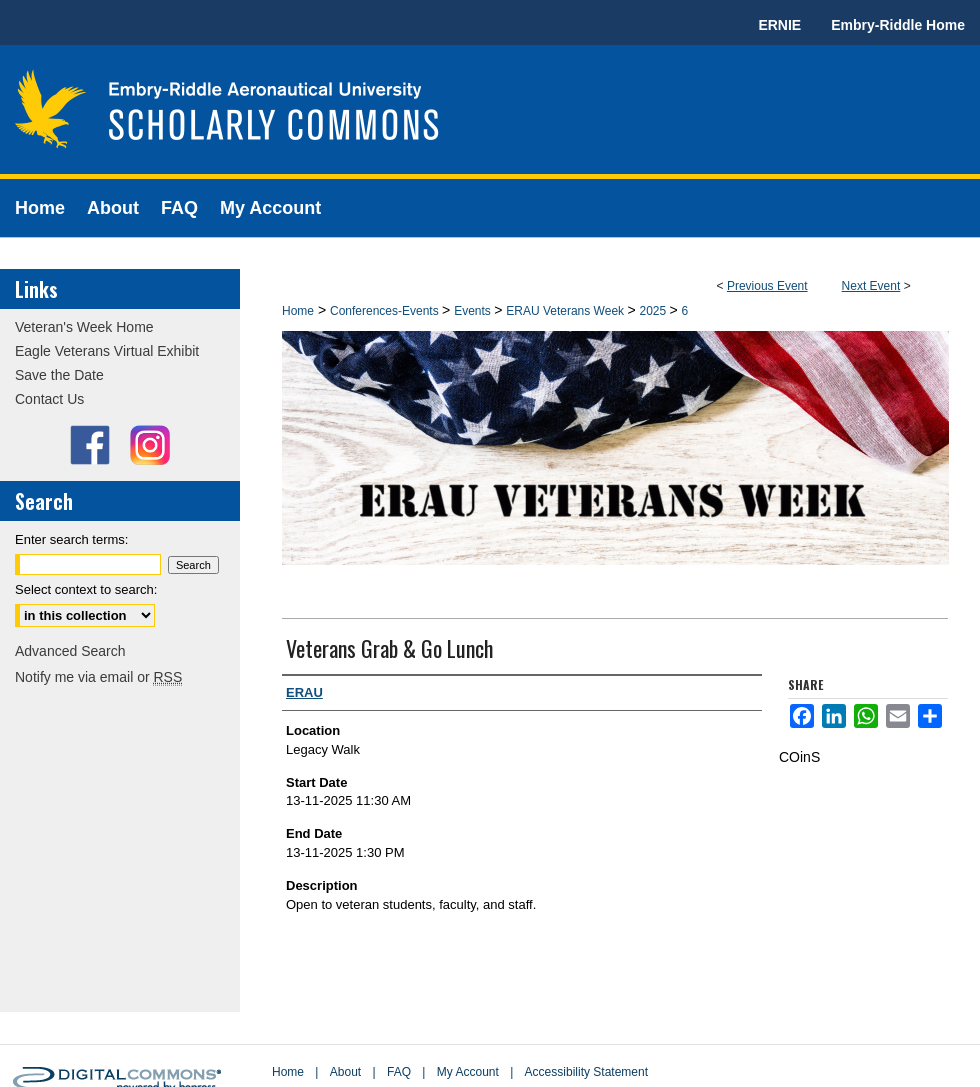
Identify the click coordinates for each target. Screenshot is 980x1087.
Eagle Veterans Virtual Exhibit (107, 351)
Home (298, 311)
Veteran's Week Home (84, 327)
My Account (468, 1072)
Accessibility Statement (586, 1072)
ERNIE (779, 25)
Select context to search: (86, 589)
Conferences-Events (386, 311)
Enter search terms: (71, 539)
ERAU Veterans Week (566, 311)
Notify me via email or (98, 677)
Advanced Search (70, 651)
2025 (654, 311)
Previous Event (767, 286)
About (345, 1072)
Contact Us (49, 399)
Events (474, 311)
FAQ (399, 1072)
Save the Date (59, 375)
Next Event (871, 286)
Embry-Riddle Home (898, 25)
